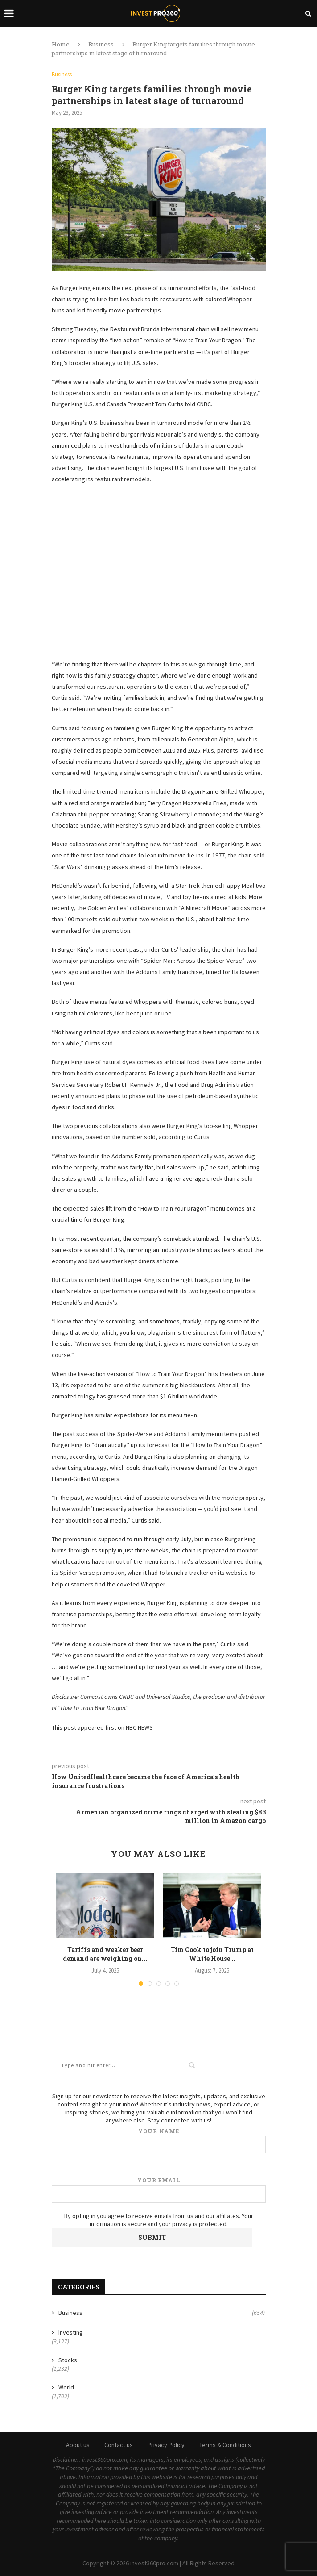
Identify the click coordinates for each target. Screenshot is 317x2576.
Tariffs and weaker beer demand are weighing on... (105, 1954)
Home (61, 44)
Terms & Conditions (225, 2445)
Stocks (67, 2360)
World (66, 2387)
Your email (159, 2189)
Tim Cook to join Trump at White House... (212, 1954)
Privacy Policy (166, 2445)
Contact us (118, 2445)
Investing (70, 2332)
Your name (159, 2140)
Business (101, 44)
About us (78, 2445)
